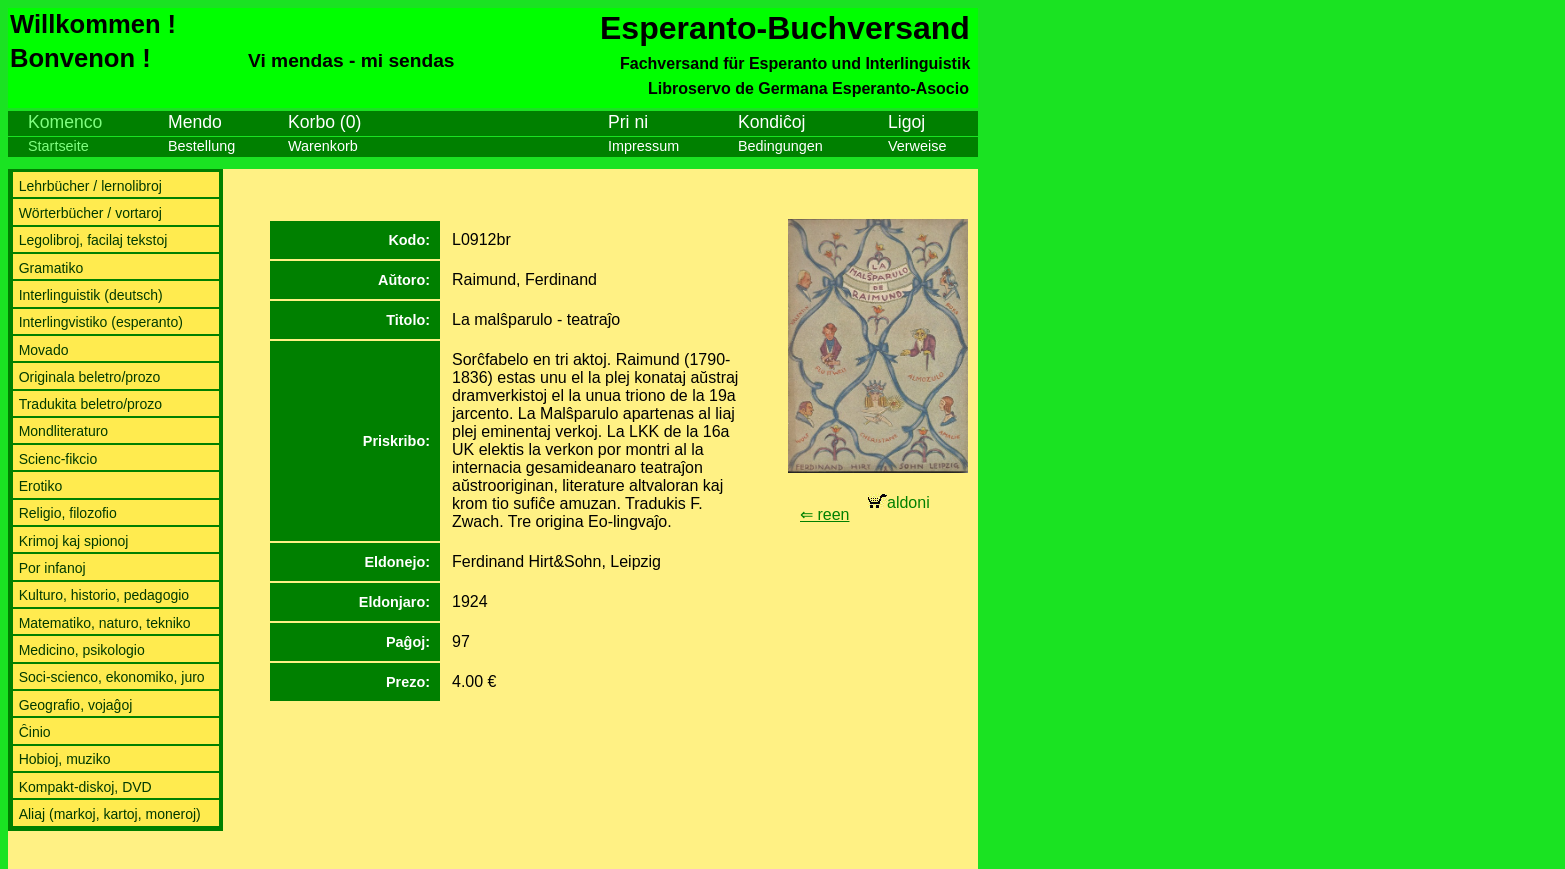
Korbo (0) (324, 122)
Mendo (195, 122)
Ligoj (906, 122)
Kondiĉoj (772, 122)
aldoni (899, 502)
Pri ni (628, 122)
